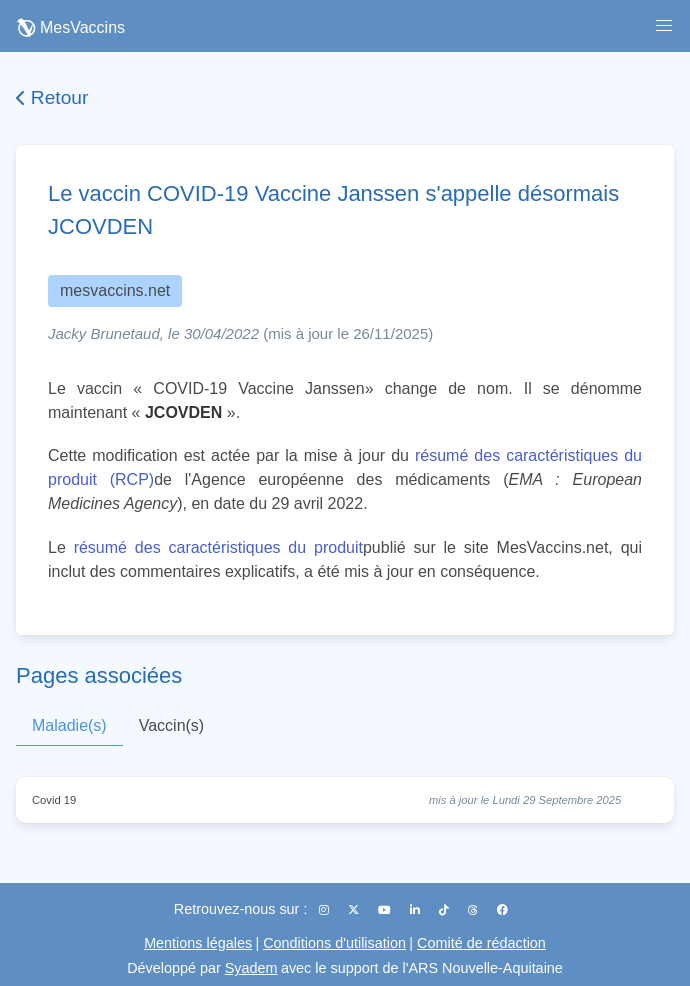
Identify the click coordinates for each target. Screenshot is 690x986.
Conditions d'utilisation (334, 943)
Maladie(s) (69, 725)
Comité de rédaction (481, 943)
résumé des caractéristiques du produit (218, 547)
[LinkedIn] (416, 910)
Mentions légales (198, 943)
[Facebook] (502, 910)
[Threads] (474, 910)
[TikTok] (445, 910)
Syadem (251, 968)
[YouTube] (386, 910)
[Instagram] (325, 910)
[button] (664, 26)
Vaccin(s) (172, 725)
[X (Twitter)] (355, 910)
